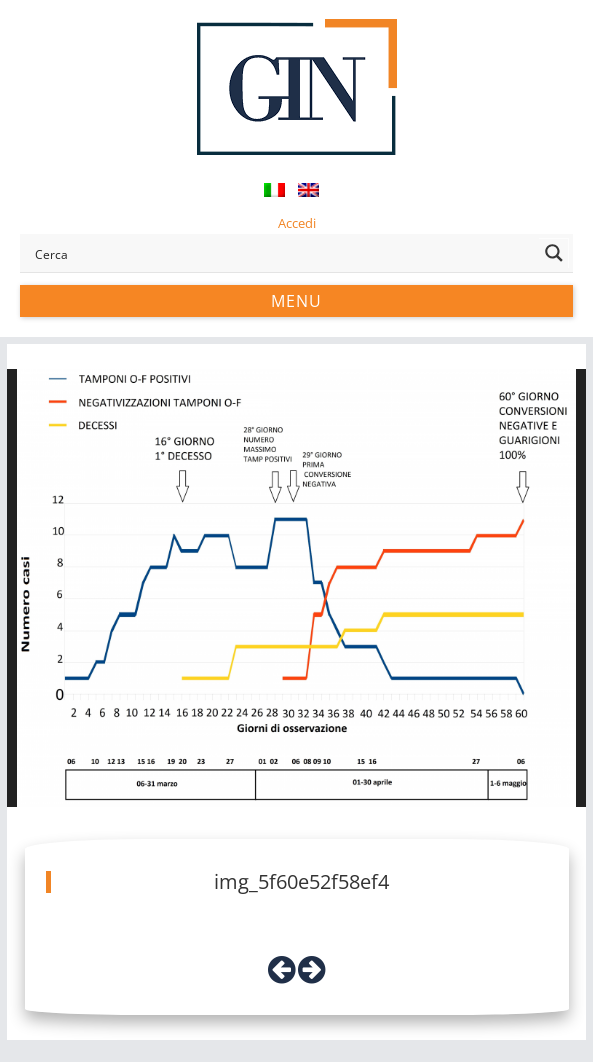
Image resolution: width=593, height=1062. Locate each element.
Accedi (297, 223)
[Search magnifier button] (554, 253)
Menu (296, 301)
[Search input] (282, 253)
